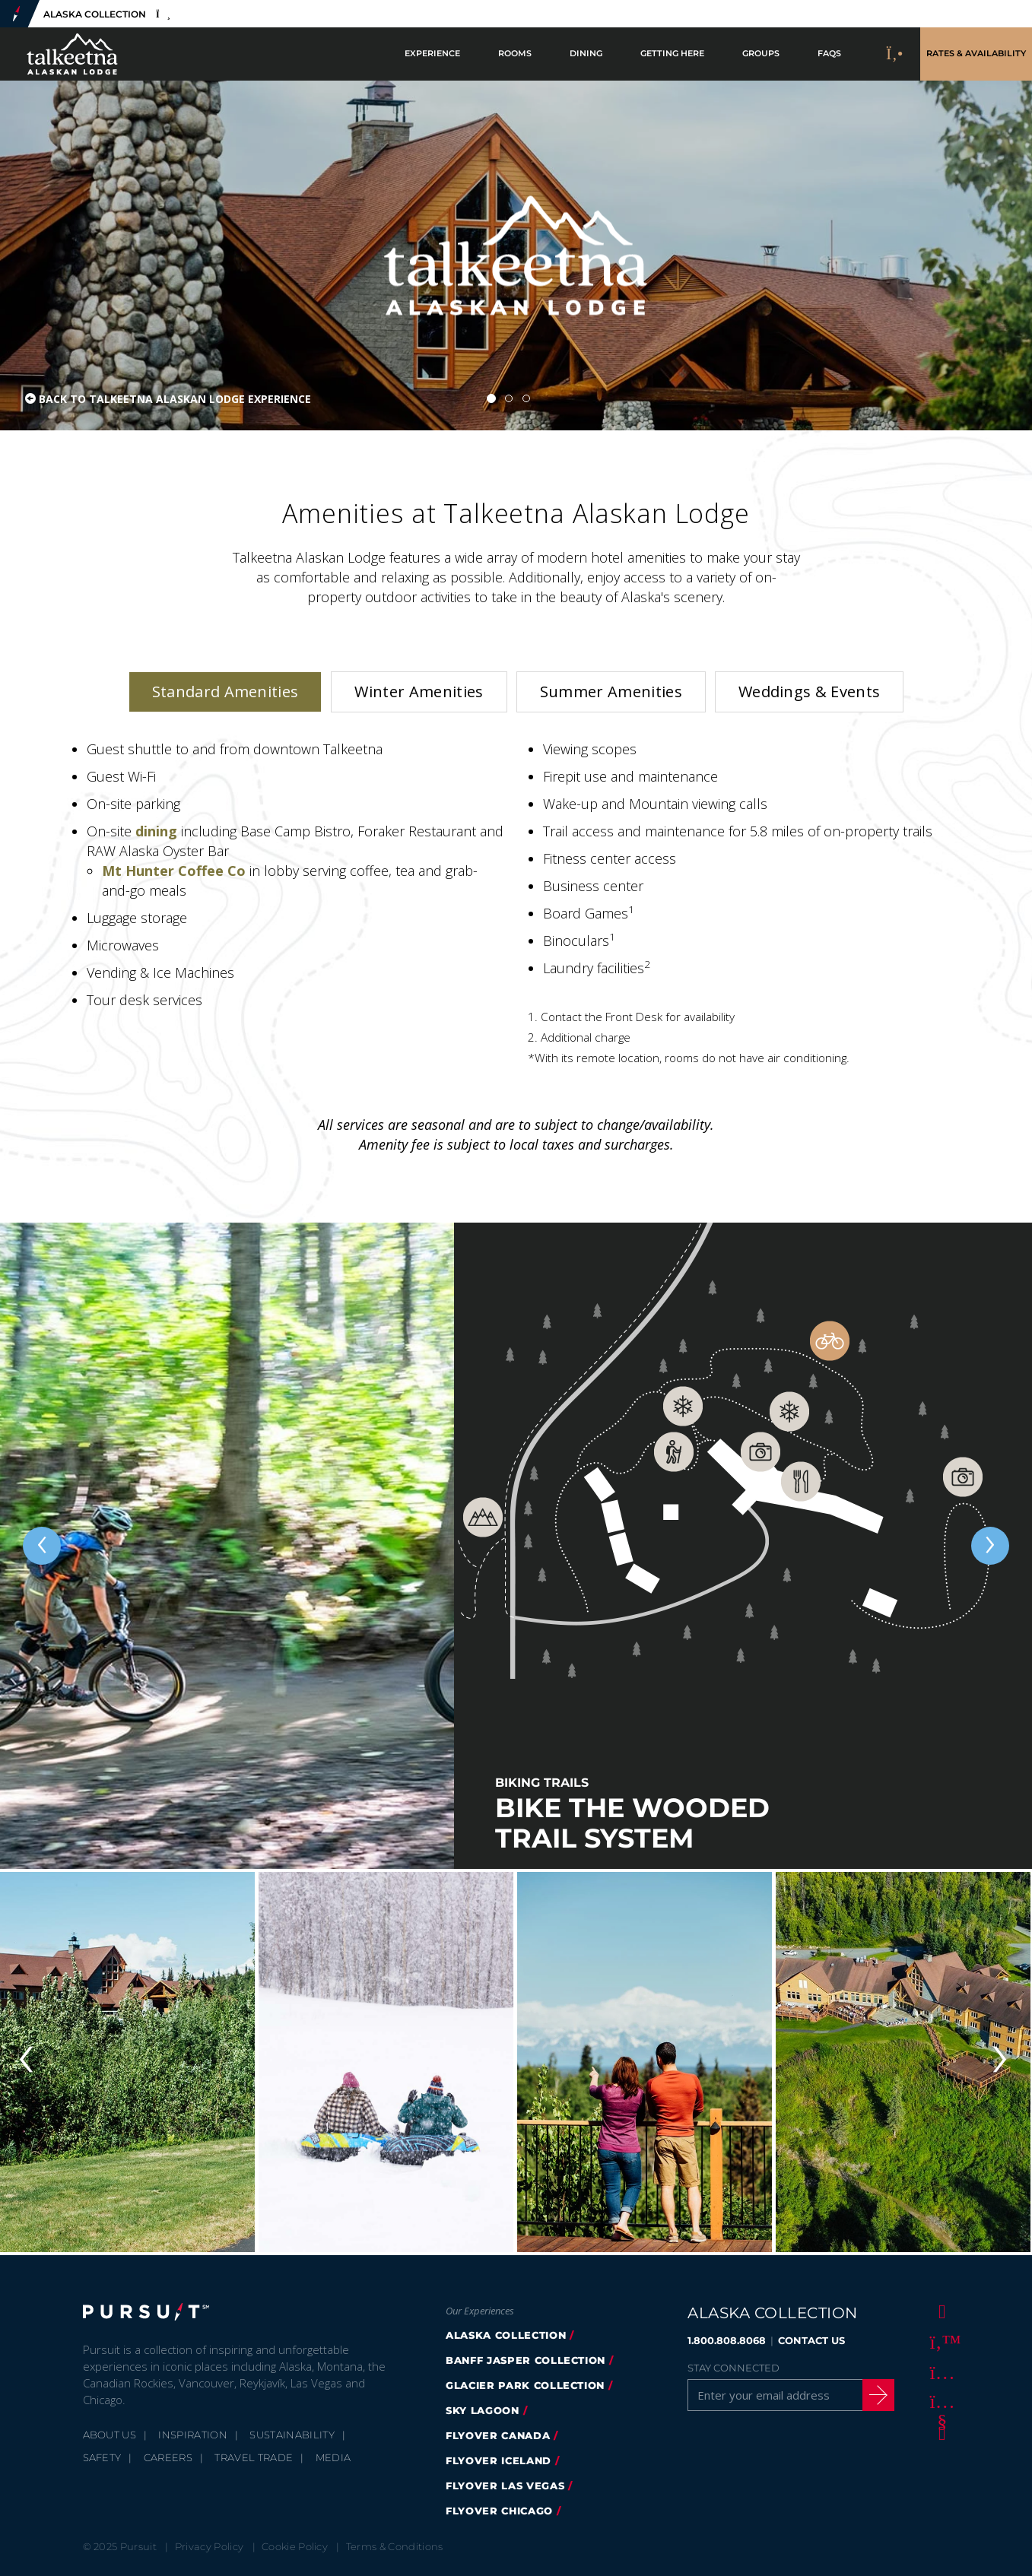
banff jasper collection (525, 2360)
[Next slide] (990, 1546)
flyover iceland (498, 2460)
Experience (432, 54)
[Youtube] (939, 2402)
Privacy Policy (209, 2546)
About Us (110, 2434)
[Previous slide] (42, 1546)
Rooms (515, 54)
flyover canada (498, 2435)
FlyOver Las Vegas (505, 2485)
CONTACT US (811, 2340)
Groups (761, 54)
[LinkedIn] (939, 2432)
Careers (168, 2457)
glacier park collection (525, 2385)
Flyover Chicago (499, 2511)
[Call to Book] (895, 54)
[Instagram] (939, 2371)
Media (333, 2457)
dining (158, 831)
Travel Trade (253, 2457)
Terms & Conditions (394, 2546)
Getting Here (672, 54)
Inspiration (192, 2434)
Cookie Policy (295, 2546)
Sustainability (292, 2434)
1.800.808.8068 (726, 2340)
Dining (586, 54)
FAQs (829, 54)
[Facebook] (939, 2311)
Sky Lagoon (482, 2410)
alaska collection (506, 2335)
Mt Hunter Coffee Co (174, 870)
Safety (102, 2457)
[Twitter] (939, 2341)
